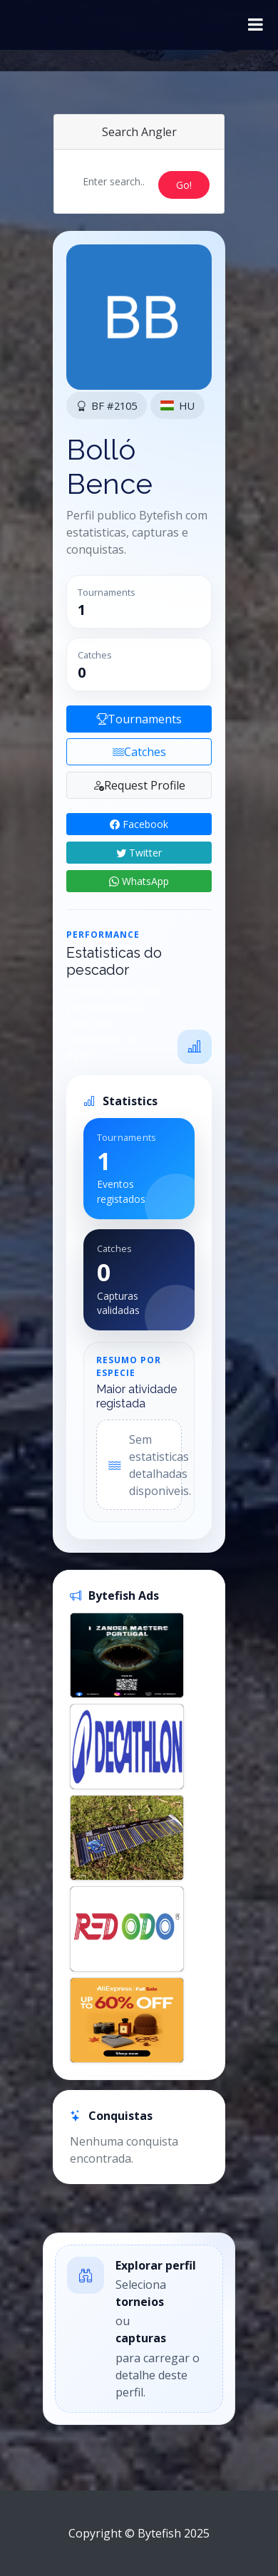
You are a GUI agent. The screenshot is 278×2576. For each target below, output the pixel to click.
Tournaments (139, 719)
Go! (184, 185)
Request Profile (139, 785)
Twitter (139, 852)
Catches (139, 752)
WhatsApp (139, 881)
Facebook (139, 824)
